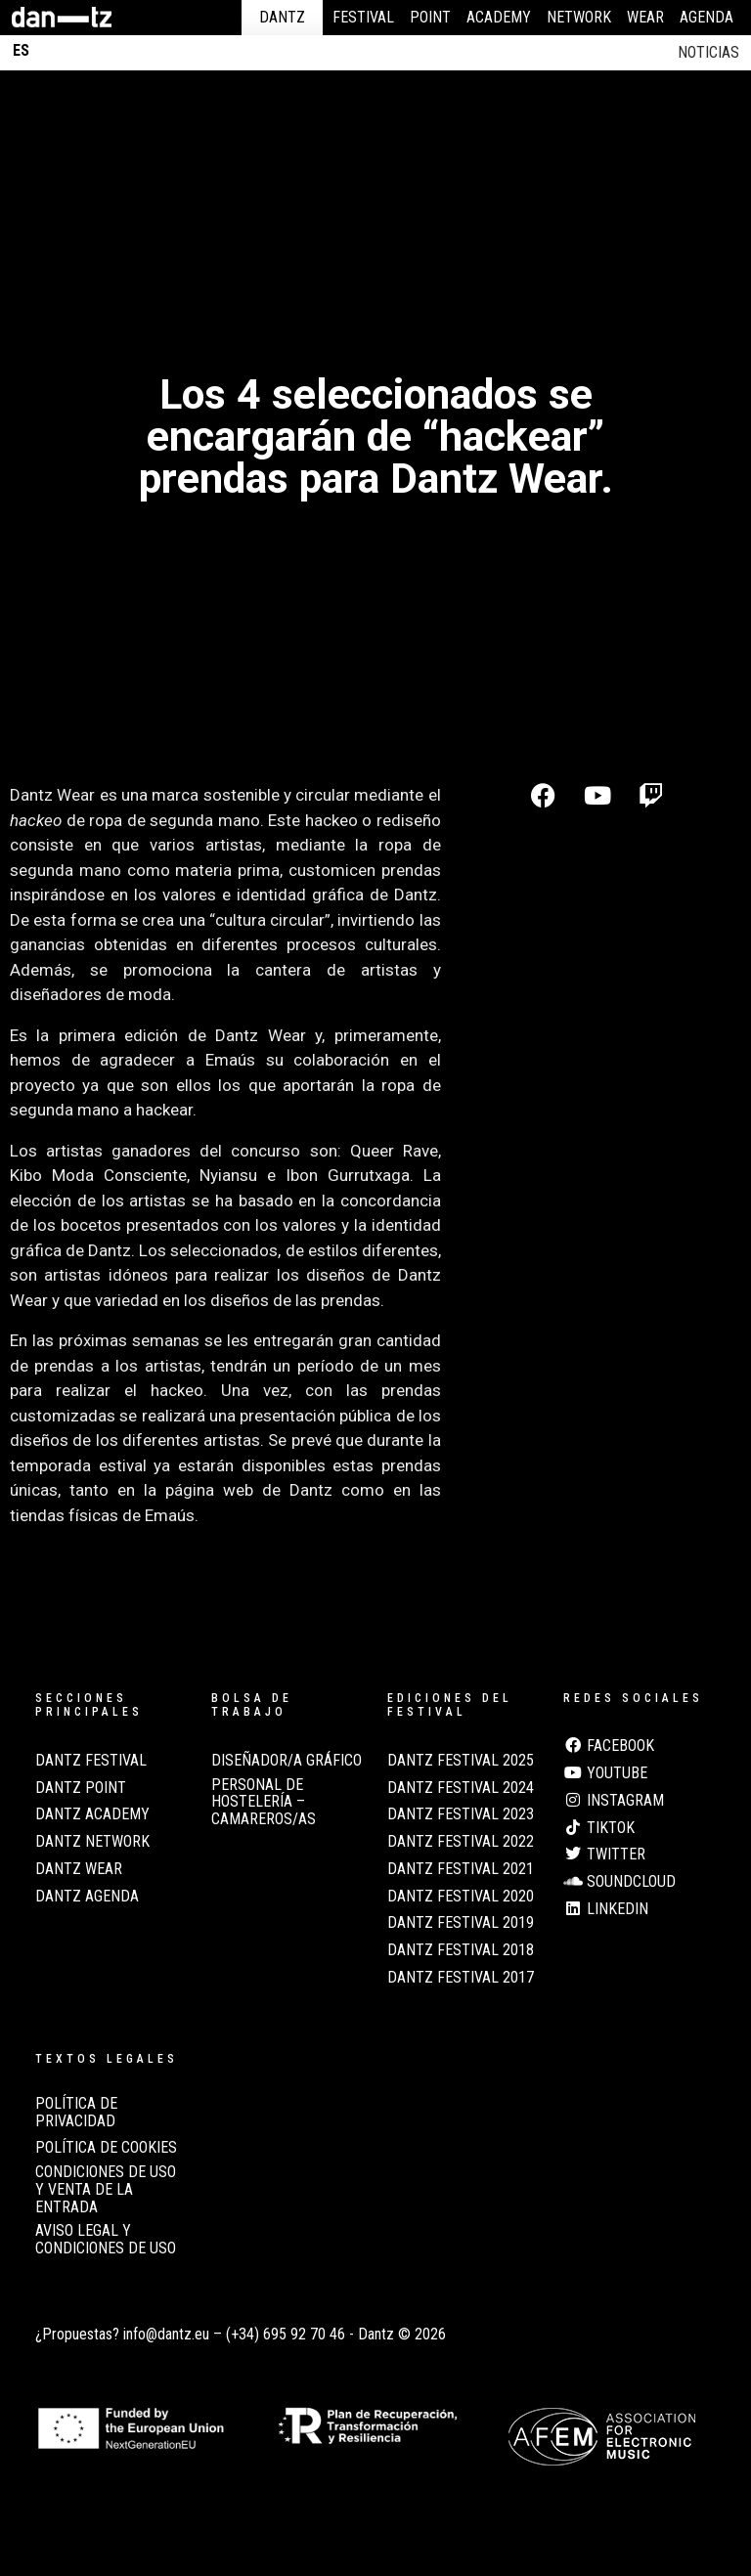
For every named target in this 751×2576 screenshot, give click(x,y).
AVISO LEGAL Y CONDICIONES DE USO (105, 2239)
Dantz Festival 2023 (460, 1814)
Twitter (604, 1854)
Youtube (605, 1773)
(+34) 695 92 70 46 (285, 2334)
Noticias (708, 52)
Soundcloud (619, 1882)
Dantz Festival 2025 (460, 1760)
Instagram (613, 1801)
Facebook (608, 1746)
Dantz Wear (78, 1869)
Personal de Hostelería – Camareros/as (263, 1802)
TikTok (599, 1828)
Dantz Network (92, 1842)
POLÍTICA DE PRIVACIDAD (76, 2112)
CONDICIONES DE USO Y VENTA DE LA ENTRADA (105, 2189)
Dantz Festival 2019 (460, 1923)
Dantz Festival (91, 1760)
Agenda (706, 17)
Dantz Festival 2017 (460, 1978)
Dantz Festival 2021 (460, 1869)
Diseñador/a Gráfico (286, 1760)
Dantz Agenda (87, 1896)
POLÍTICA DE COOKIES (106, 2148)
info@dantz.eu (166, 2334)
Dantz (282, 17)
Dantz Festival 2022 (460, 1842)
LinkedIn (605, 1909)
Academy (498, 17)
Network (579, 17)
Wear (645, 17)
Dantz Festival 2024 (460, 1788)
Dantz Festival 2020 (460, 1896)
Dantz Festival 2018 (460, 1950)
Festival (363, 17)
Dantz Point (80, 1788)
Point (430, 17)
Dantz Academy (92, 1814)
